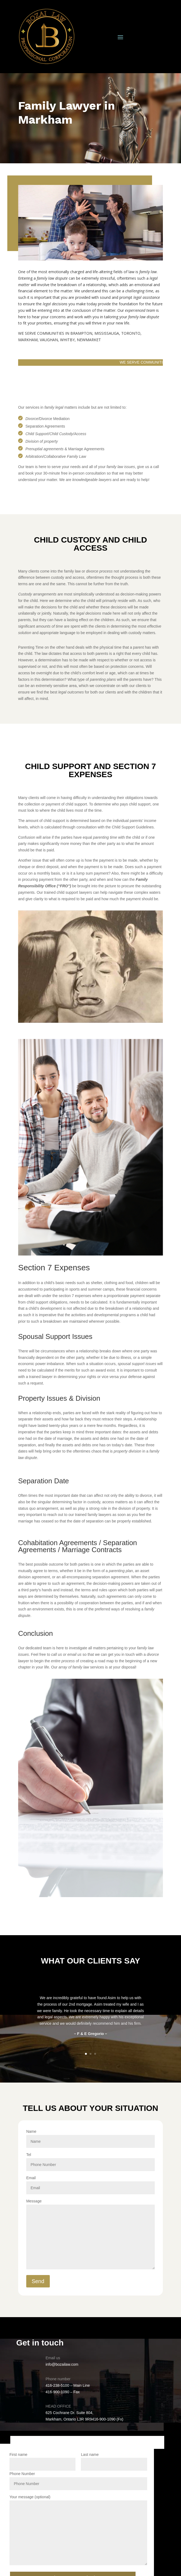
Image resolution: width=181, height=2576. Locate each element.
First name (42, 2461)
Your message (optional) (78, 2530)
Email (90, 2183)
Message (90, 2234)
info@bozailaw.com (62, 2364)
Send (38, 2281)
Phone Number (78, 2479)
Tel (90, 2159)
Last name (114, 2461)
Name (90, 2136)
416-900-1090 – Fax (63, 2392)
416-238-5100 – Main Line (68, 2385)
